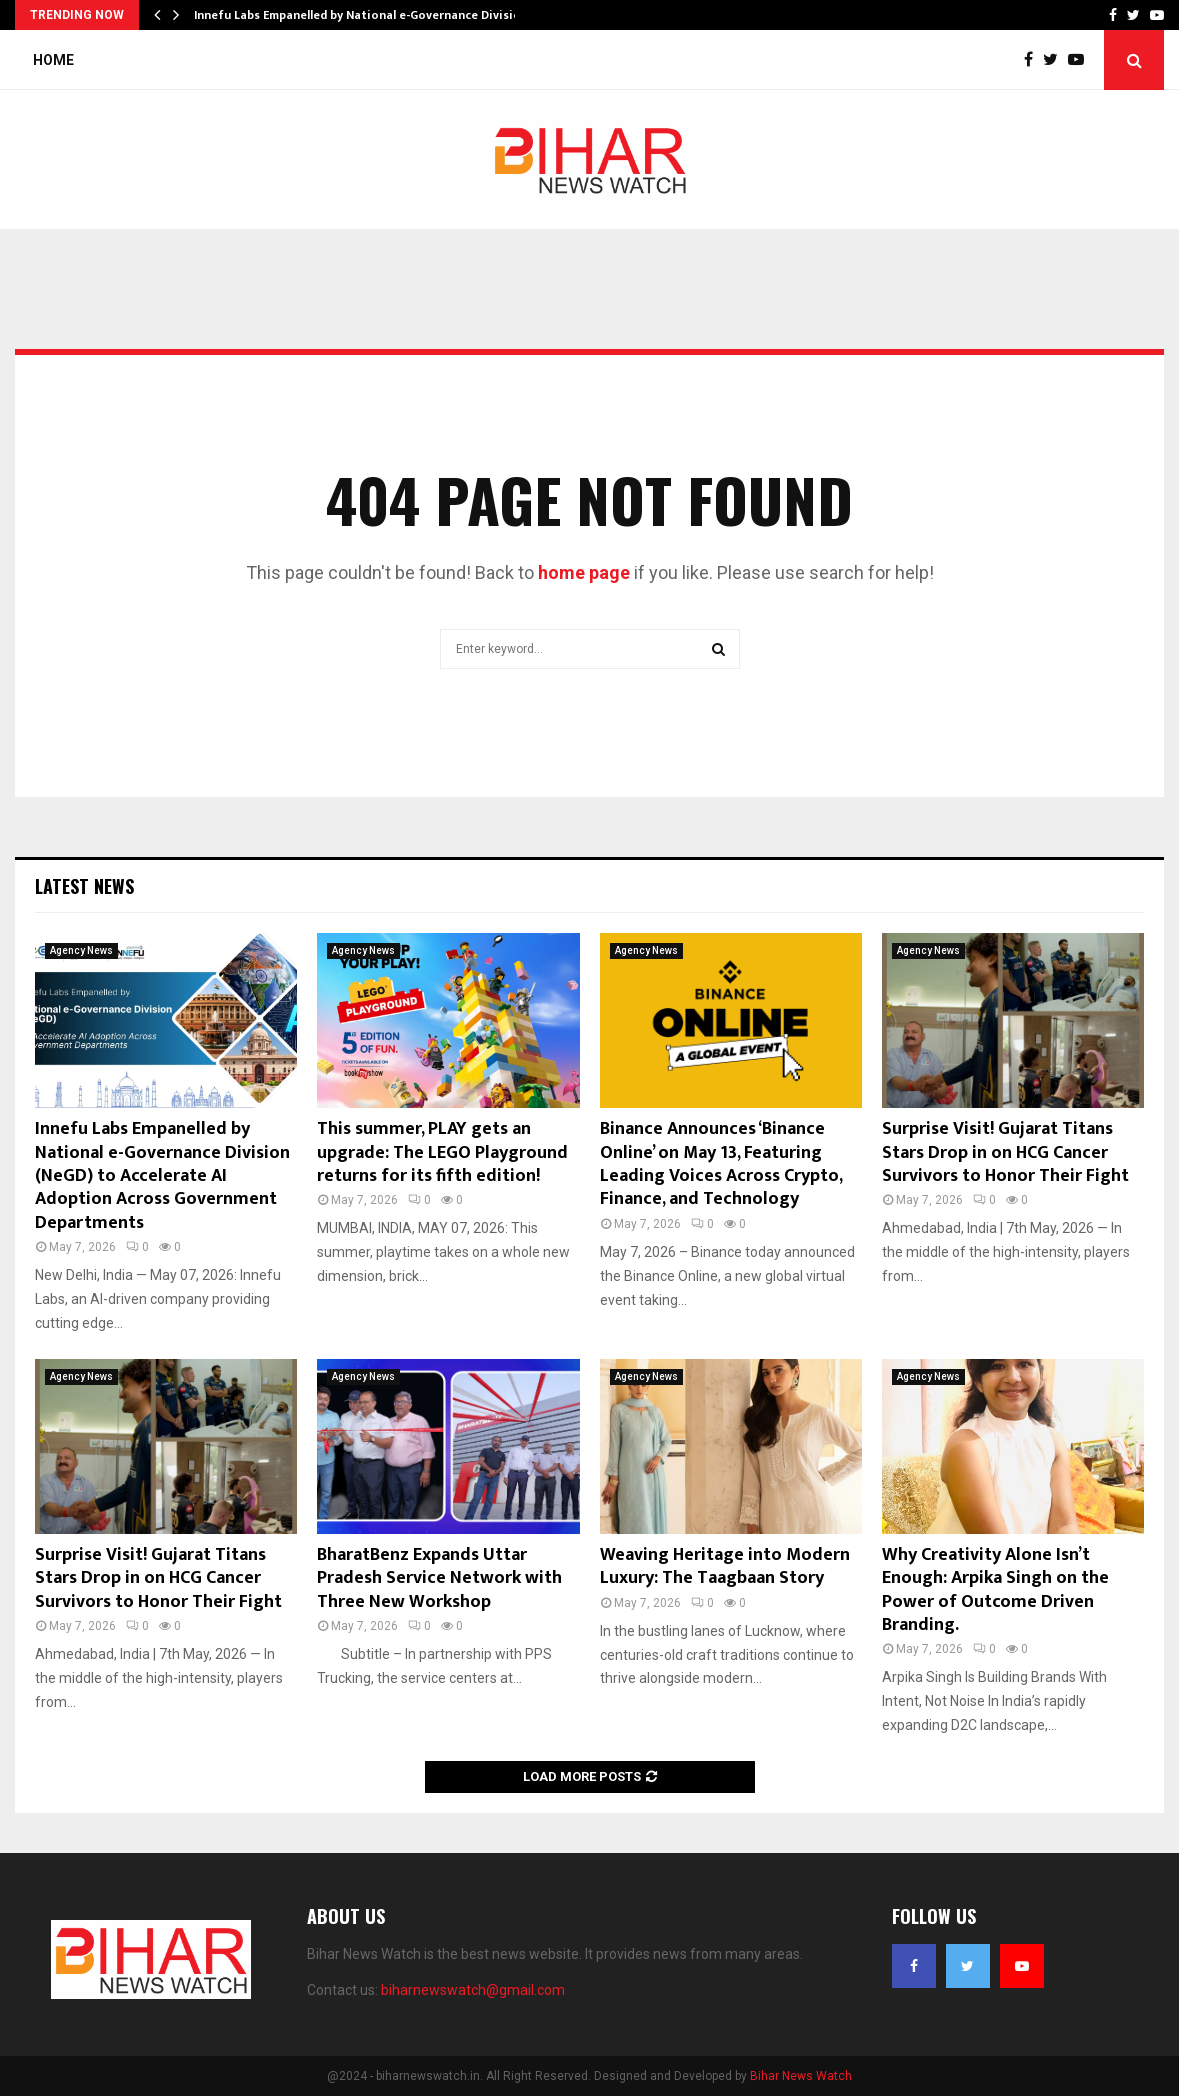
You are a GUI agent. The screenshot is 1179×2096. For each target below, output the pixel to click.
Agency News (81, 950)
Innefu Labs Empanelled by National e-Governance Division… (366, 15)
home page (584, 572)
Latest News (84, 886)
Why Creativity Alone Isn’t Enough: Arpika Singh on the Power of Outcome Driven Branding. (995, 1590)
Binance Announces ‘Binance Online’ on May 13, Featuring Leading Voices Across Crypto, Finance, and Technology (721, 1164)
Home (53, 60)
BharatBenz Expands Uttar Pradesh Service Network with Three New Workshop (439, 1578)
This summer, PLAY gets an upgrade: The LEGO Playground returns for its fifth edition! (442, 1152)
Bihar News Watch (801, 2076)
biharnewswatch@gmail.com (473, 1990)
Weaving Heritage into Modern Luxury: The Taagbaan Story (725, 1566)
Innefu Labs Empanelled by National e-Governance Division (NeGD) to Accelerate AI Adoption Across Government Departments (162, 1176)
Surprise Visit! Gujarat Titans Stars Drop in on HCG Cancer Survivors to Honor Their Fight (1005, 1152)
